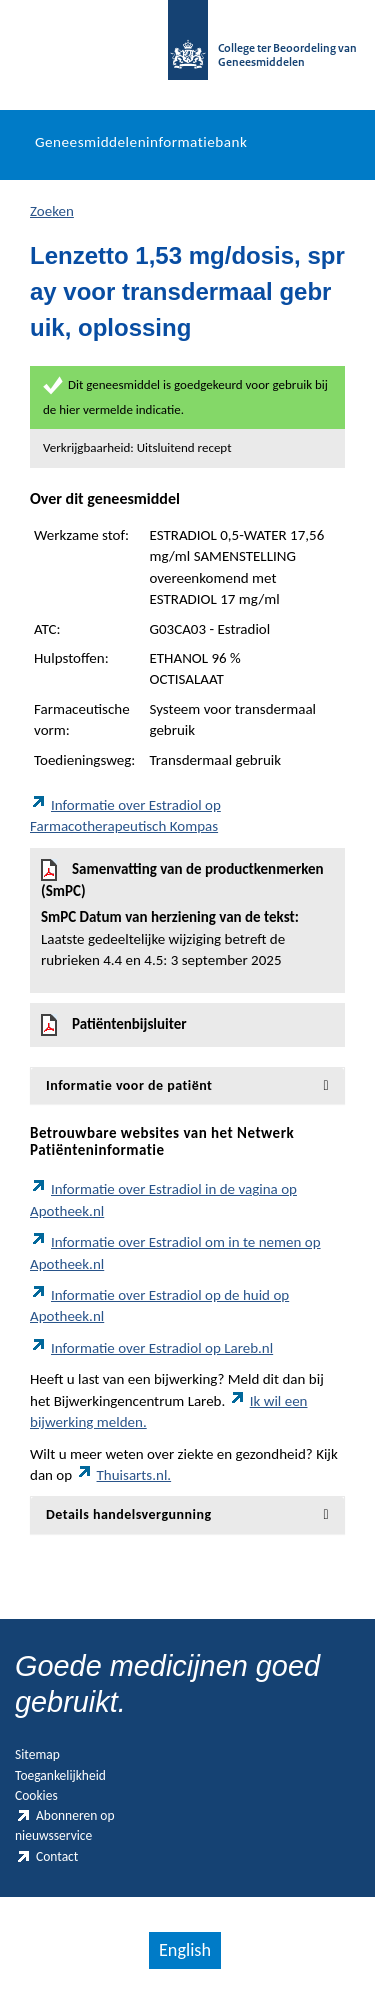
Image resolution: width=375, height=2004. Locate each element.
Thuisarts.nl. (124, 1475)
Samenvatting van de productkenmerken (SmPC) (187, 915)
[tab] (187, 1085)
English (185, 1950)
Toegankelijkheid (60, 1775)
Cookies (36, 1795)
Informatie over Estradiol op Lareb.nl (151, 1348)
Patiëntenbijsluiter (114, 1025)
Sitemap (37, 1754)
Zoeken (52, 211)
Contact (46, 1856)
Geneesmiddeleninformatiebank (141, 142)
